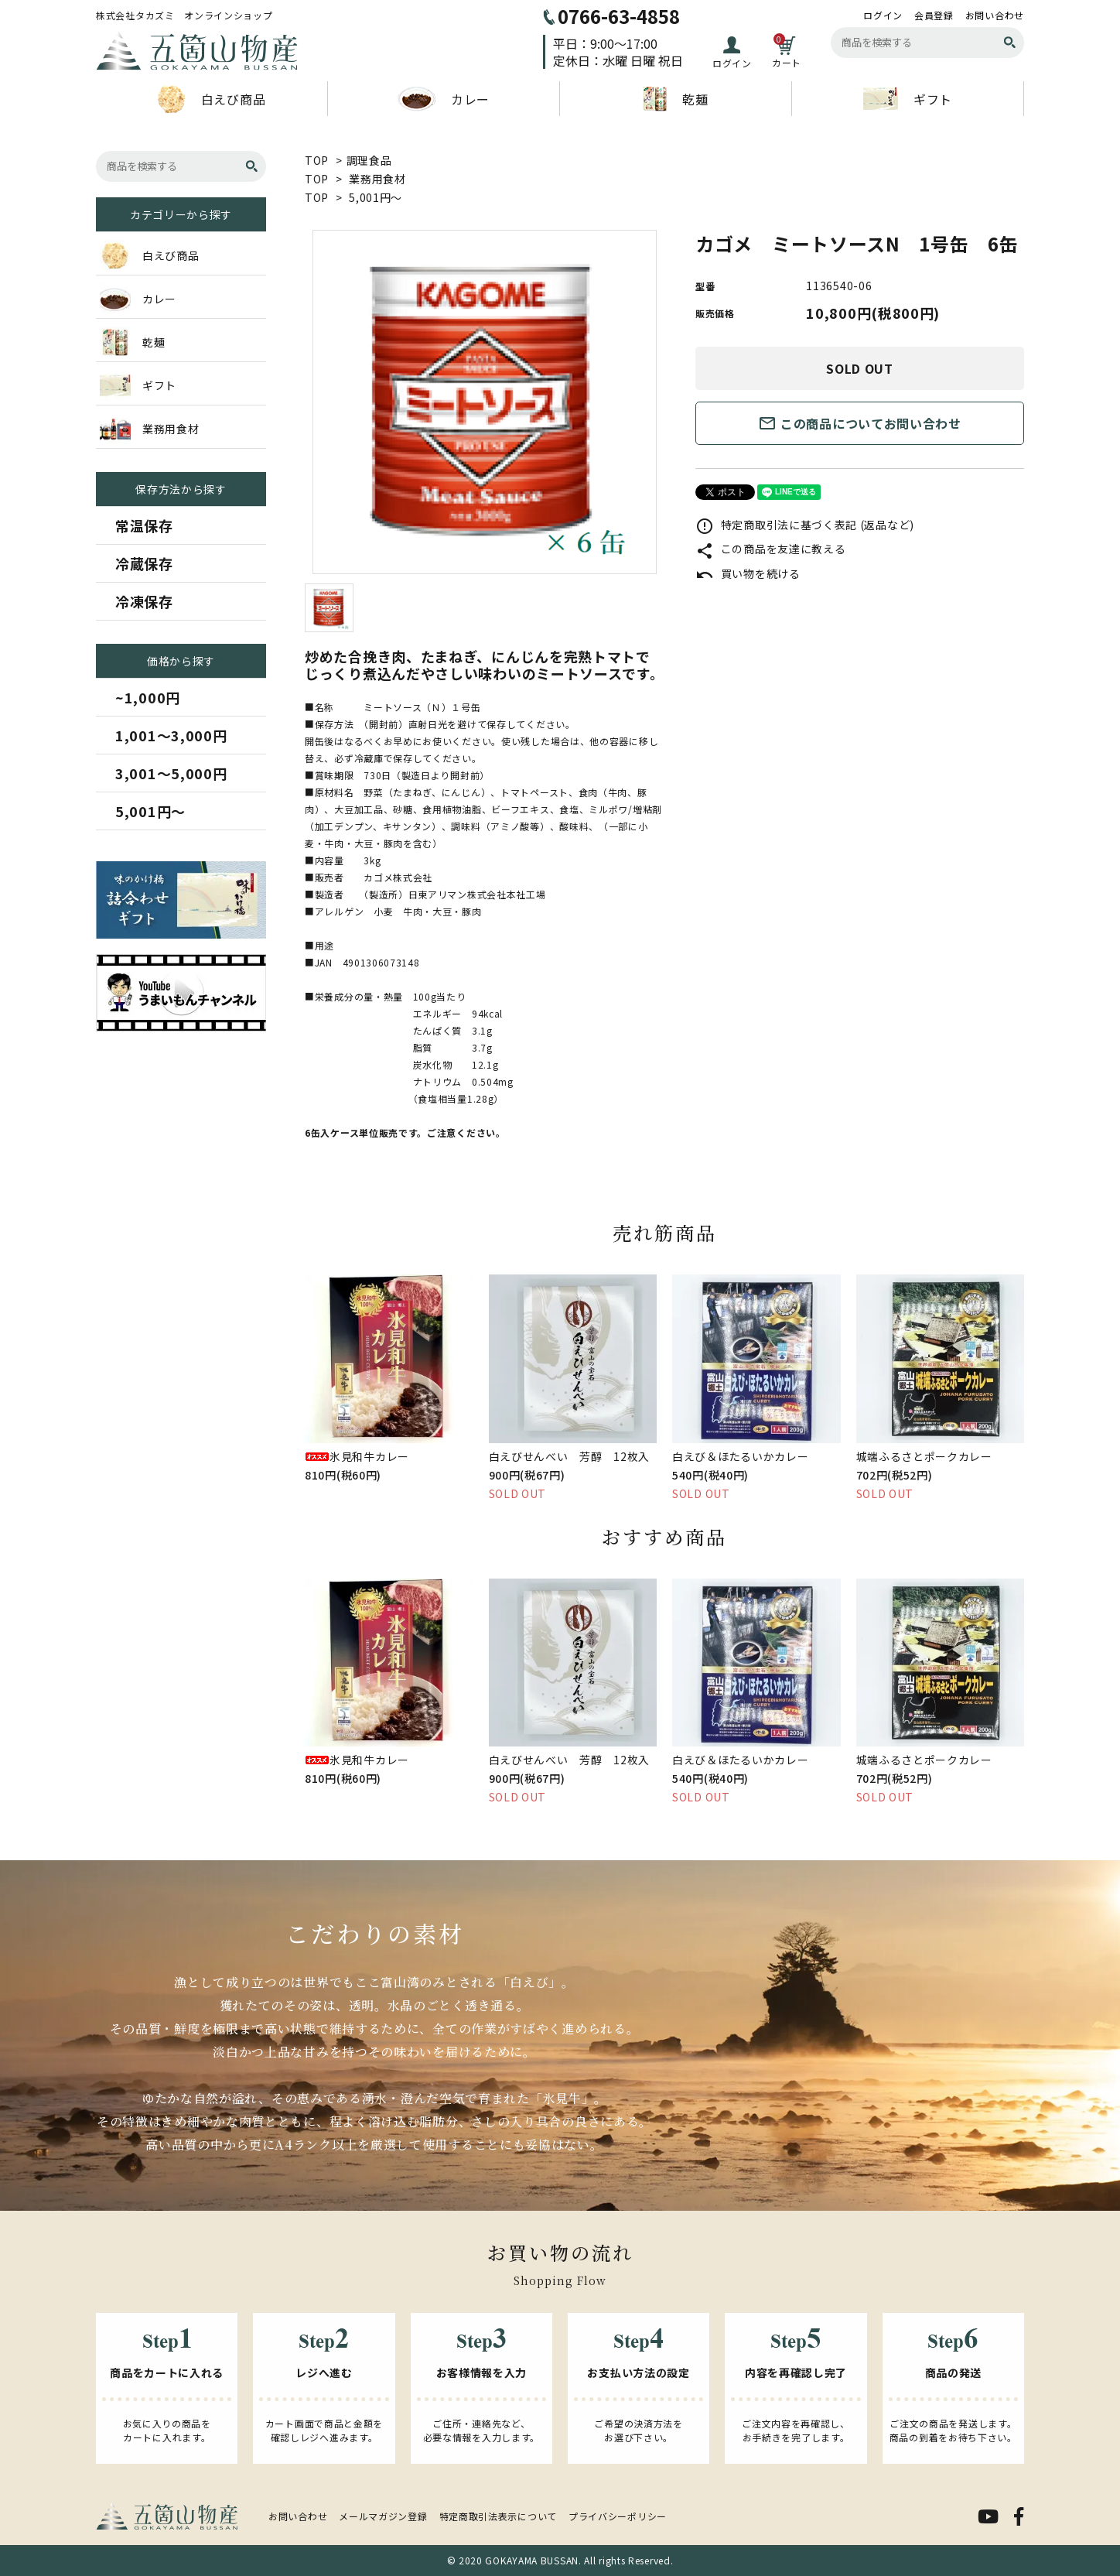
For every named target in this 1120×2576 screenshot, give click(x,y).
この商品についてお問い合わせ (859, 423)
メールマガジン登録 (383, 2516)
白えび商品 (212, 99)
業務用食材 (377, 178)
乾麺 (675, 99)
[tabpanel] (484, 402)
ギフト (907, 98)
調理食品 (369, 160)
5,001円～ (375, 197)
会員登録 (934, 15)
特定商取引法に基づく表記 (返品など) (804, 524)
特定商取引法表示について (498, 2516)
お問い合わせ (994, 15)
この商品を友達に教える (770, 548)
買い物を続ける (748, 573)
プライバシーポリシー (618, 2516)
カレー (444, 99)
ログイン (883, 15)
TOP (317, 160)
